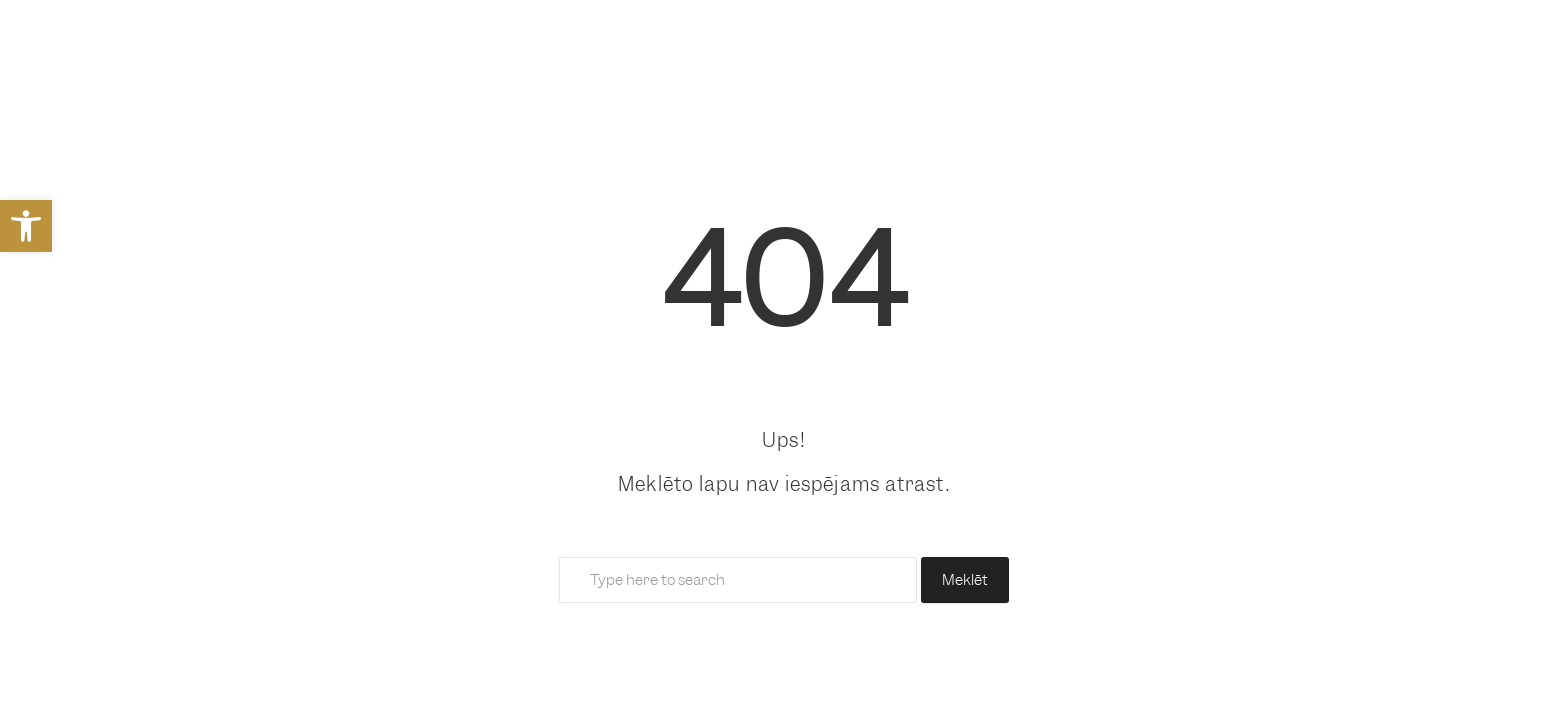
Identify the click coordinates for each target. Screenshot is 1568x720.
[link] (26, 226)
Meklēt (965, 580)
